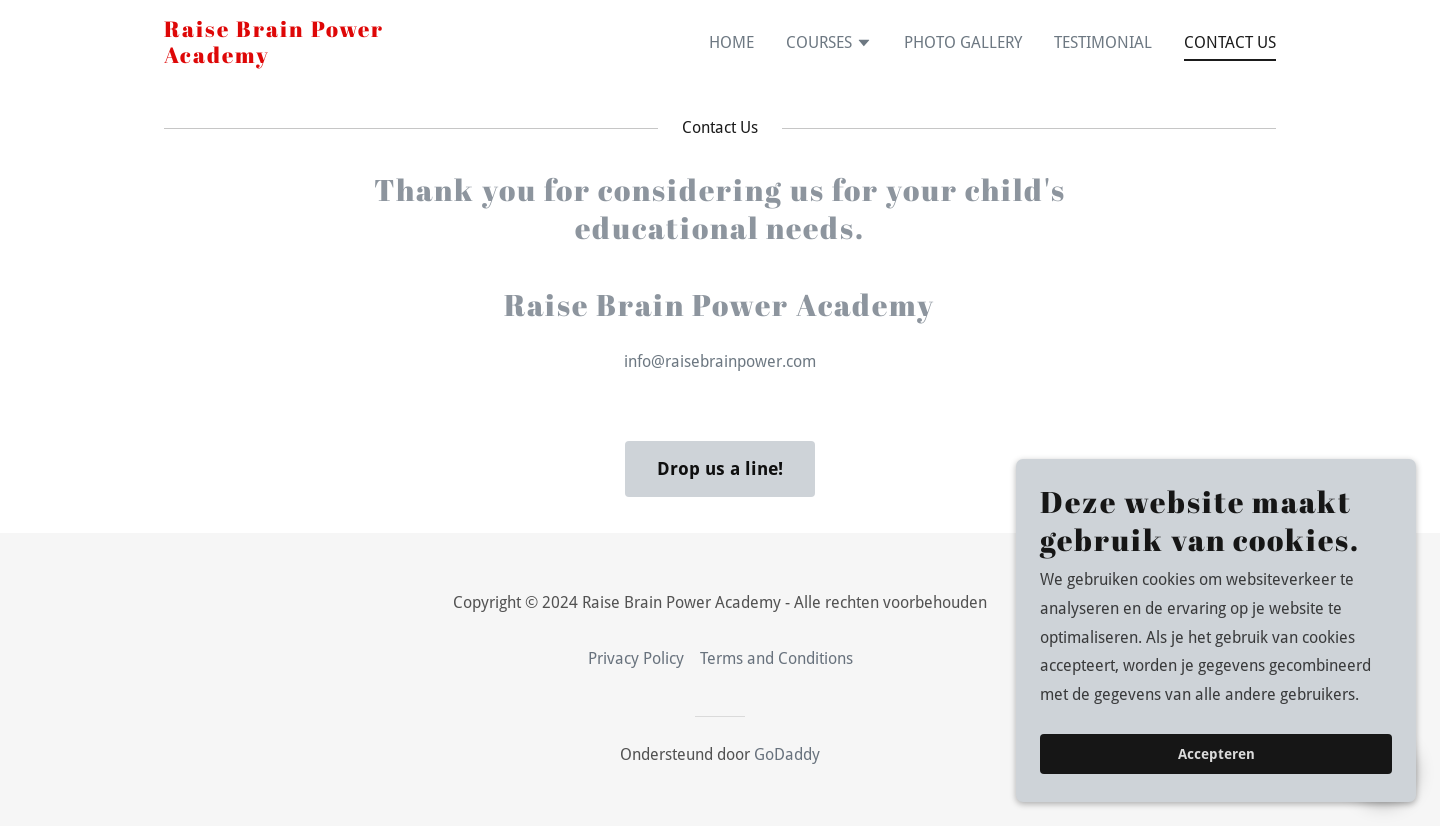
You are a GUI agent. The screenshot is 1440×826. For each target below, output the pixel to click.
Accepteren (1216, 754)
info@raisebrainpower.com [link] (720, 361)
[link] (274, 57)
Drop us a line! (720, 468)
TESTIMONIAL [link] (1103, 42)
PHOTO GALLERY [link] (963, 42)
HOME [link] (731, 42)
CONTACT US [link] (1230, 42)
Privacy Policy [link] (636, 658)
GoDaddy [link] (787, 754)
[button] (829, 45)
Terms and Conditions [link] (776, 658)
